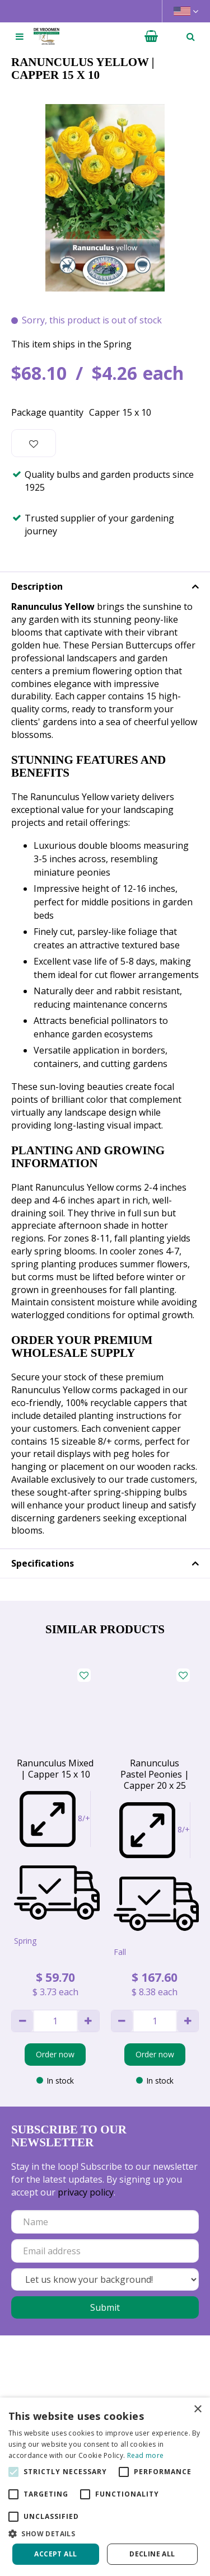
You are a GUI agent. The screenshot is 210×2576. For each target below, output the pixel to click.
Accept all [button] (55, 2554)
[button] (105, 2533)
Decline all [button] (152, 2554)
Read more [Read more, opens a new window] (145, 2455)
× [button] (197, 2409)
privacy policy (86, 2192)
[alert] (105, 2487)
